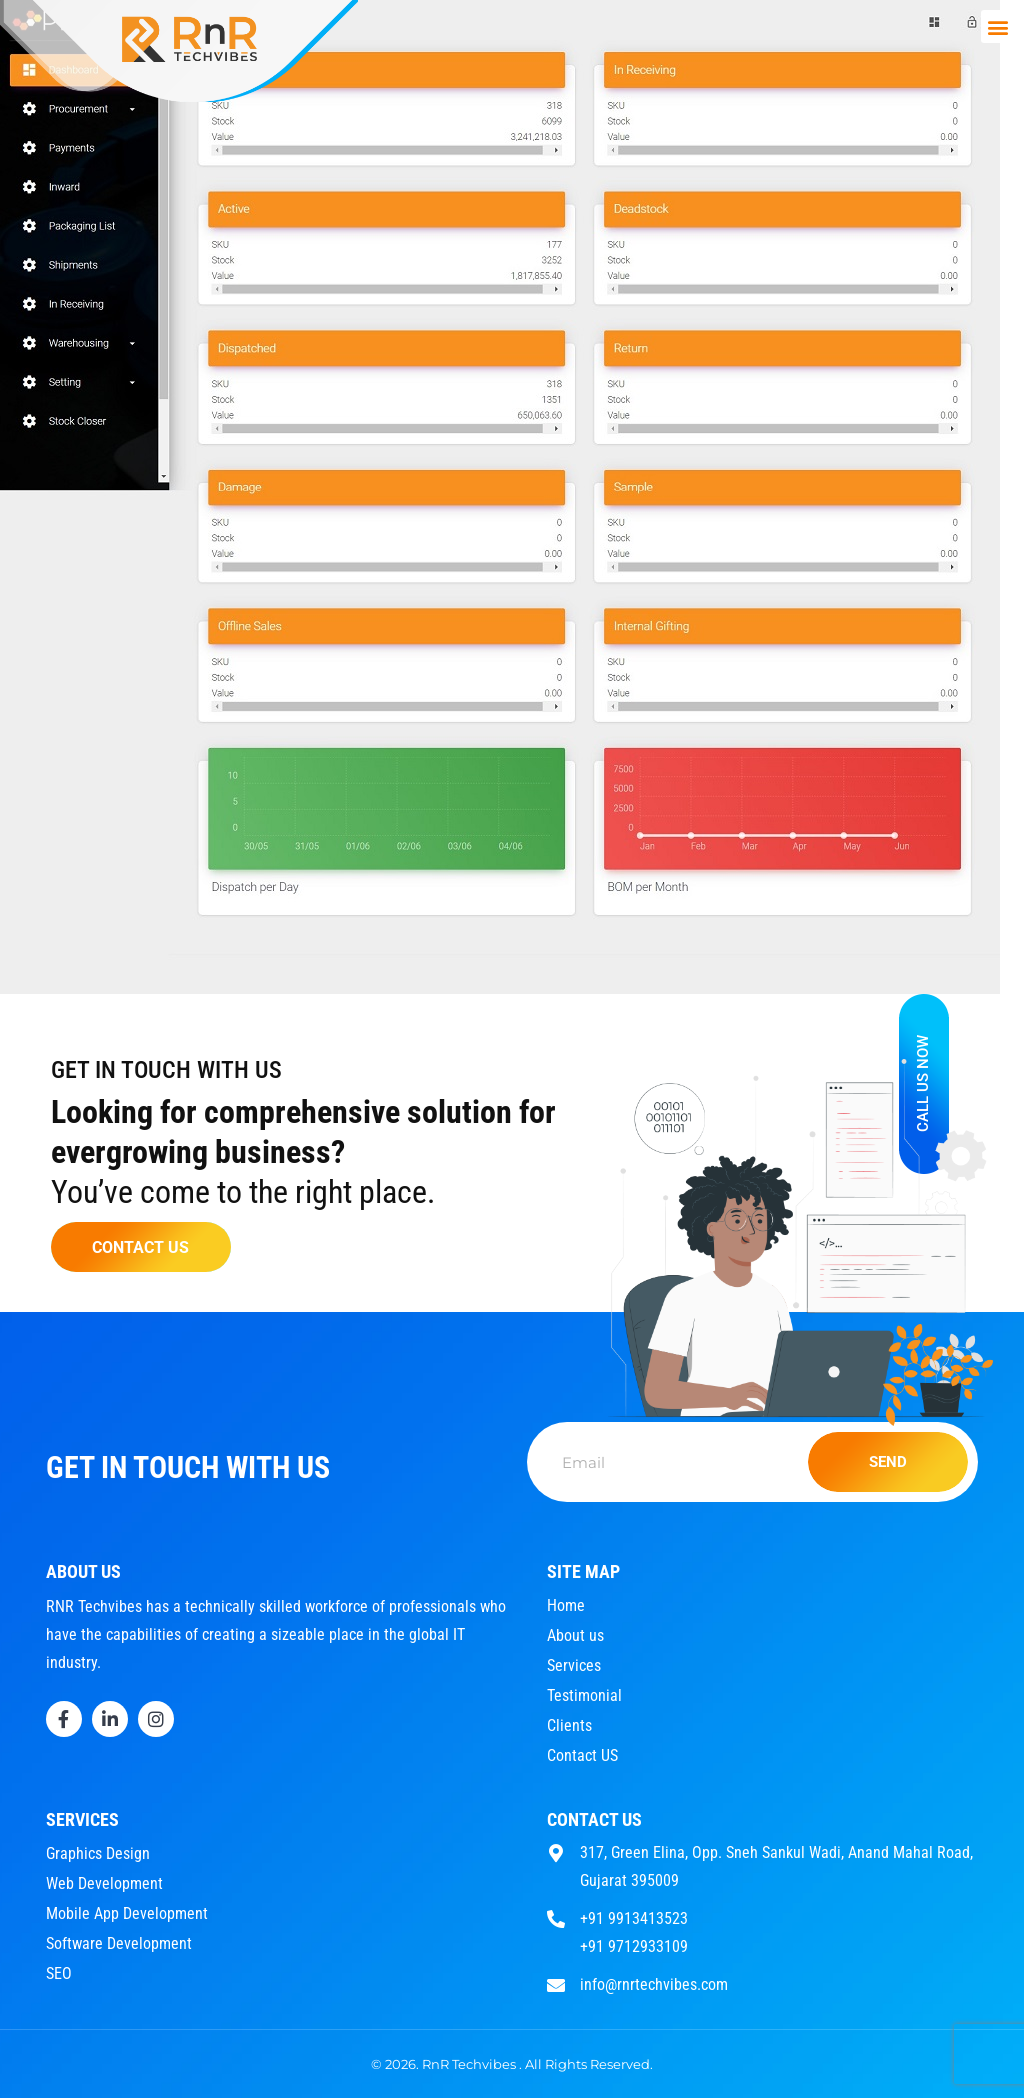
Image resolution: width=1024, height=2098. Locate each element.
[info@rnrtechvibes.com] (556, 1982)
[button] (997, 26)
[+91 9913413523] (556, 1916)
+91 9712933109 (634, 1946)
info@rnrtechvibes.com (654, 1984)
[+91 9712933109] (556, 1944)
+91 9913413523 (634, 1918)
